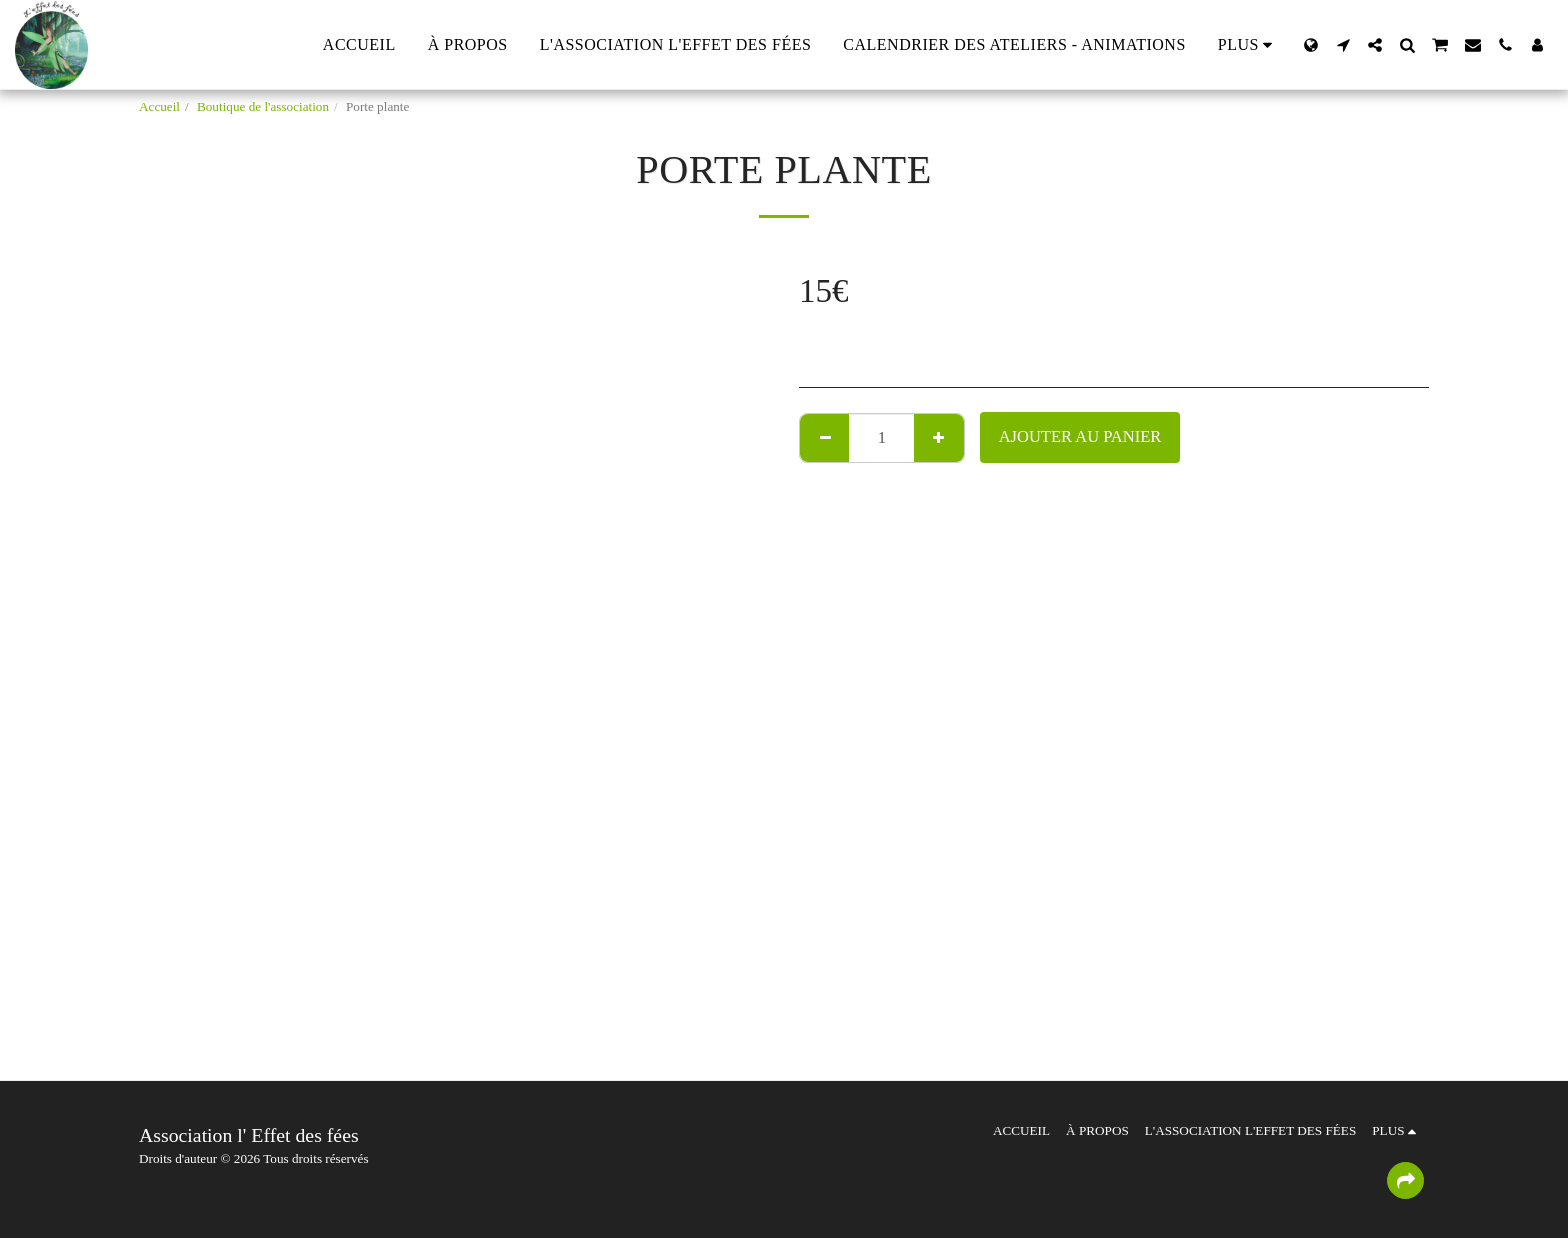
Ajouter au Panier (1080, 436)
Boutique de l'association (263, 106)
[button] (1343, 45)
